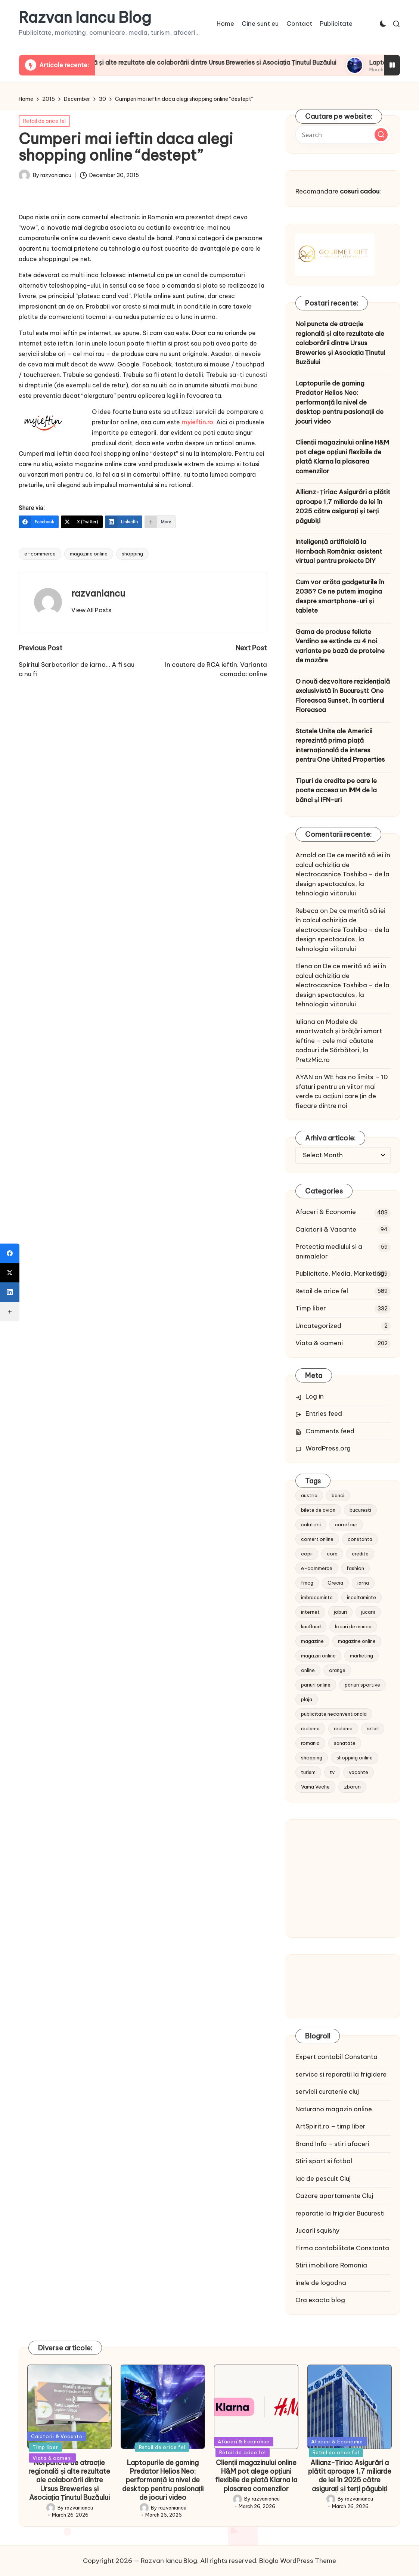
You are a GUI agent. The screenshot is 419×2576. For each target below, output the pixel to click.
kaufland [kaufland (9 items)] (311, 1626)
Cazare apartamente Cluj (334, 2196)
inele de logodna (320, 2283)
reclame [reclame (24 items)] (343, 1728)
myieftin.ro (197, 422)
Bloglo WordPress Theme (297, 2561)
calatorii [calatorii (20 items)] (311, 1524)
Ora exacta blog (320, 2300)
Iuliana (305, 1022)
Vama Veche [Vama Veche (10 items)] (315, 1787)
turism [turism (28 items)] (308, 1772)
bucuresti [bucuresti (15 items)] (360, 1510)
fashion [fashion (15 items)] (355, 1568)
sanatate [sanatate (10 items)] (345, 1743)
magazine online (89, 554)
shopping (132, 554)
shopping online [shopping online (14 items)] (354, 1758)
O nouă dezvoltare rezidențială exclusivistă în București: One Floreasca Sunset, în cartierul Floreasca (342, 695)
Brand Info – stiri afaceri (332, 2144)
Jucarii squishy (317, 2230)
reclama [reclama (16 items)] (310, 1728)
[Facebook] (39, 521)
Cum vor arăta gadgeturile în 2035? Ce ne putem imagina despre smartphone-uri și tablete (339, 596)
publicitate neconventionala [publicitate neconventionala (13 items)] (334, 1714)
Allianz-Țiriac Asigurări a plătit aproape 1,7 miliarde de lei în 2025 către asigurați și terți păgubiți (342, 506)
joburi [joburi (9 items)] (340, 1612)
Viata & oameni (319, 1343)
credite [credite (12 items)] (360, 1554)
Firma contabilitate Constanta (342, 2248)
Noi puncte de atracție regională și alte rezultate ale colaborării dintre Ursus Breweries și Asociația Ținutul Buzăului (241, 62)
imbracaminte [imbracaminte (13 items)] (317, 1597)
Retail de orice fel (44, 121)
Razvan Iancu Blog (85, 17)
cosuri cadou (359, 191)
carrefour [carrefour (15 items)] (346, 1524)
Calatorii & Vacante (325, 1229)
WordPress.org (328, 1448)
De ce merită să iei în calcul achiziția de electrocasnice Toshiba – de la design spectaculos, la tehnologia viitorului (342, 874)
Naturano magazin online (333, 2109)
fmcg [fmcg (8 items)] (307, 1583)
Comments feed (329, 1431)
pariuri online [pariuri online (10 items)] (315, 1685)
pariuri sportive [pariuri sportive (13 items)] (362, 1685)
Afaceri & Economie (325, 1212)
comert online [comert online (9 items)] (317, 1539)
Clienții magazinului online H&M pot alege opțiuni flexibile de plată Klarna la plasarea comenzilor (342, 456)
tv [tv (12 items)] (332, 1772)
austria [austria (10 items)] (309, 1495)
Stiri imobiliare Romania (331, 2265)
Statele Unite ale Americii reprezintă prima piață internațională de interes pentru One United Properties (340, 745)
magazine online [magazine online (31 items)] (357, 1641)
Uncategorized (318, 1326)
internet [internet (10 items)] (310, 1612)
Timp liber (310, 1308)
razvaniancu (98, 593)
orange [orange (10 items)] (337, 1670)
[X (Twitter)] (82, 521)
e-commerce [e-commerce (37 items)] (316, 1568)
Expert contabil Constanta (336, 2057)
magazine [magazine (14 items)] (312, 1641)
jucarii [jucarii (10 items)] (368, 1612)
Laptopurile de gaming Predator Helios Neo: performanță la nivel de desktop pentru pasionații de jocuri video (339, 402)
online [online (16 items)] (308, 1670)
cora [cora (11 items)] (332, 1554)
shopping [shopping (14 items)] (311, 1758)
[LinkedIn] (124, 521)
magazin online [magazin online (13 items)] (318, 1656)
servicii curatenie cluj (327, 2091)
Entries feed (323, 1413)
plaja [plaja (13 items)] (306, 1699)
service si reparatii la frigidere (341, 2074)
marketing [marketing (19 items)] (361, 1656)
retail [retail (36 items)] (373, 1728)
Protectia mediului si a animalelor (328, 1251)
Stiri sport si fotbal (323, 2161)
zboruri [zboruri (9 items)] (352, 1787)
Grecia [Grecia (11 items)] (335, 1583)
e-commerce (40, 554)
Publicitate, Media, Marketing (339, 1273)
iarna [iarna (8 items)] (363, 1583)
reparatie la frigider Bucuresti (340, 2213)
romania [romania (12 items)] (310, 1743)
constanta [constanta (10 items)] (360, 1539)
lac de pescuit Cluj (323, 2178)
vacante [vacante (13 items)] (358, 1772)
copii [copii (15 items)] (307, 1554)
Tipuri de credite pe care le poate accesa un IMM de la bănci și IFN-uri (336, 790)
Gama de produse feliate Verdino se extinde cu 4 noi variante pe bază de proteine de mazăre (340, 646)
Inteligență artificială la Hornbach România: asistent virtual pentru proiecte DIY (338, 551)
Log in (314, 1396)
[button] (91, 610)
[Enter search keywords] (343, 134)
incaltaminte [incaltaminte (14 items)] (361, 1597)
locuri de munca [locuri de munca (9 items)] (353, 1626)
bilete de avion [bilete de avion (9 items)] (318, 1510)
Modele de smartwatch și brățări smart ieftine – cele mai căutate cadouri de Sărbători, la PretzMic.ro (338, 1041)
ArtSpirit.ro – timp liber (330, 2126)
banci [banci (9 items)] (338, 1495)
